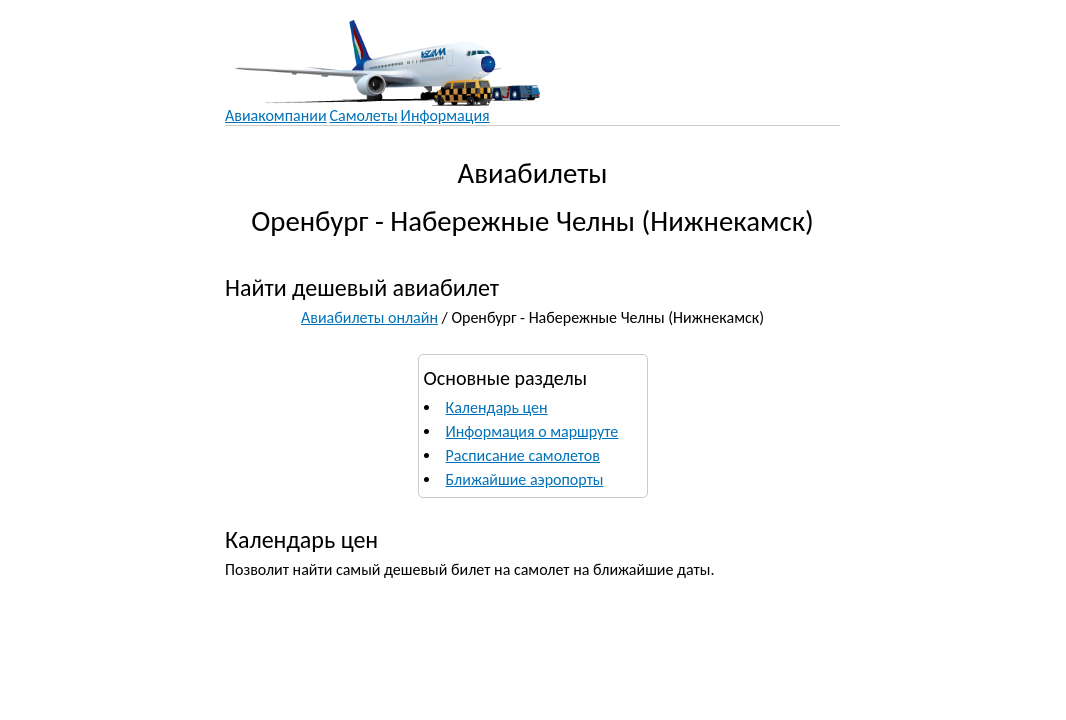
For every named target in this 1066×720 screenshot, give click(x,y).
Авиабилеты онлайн (369, 317)
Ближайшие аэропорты (525, 479)
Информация (445, 115)
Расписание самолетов (523, 455)
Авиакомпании (276, 115)
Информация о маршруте (532, 431)
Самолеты (364, 115)
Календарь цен (497, 407)
